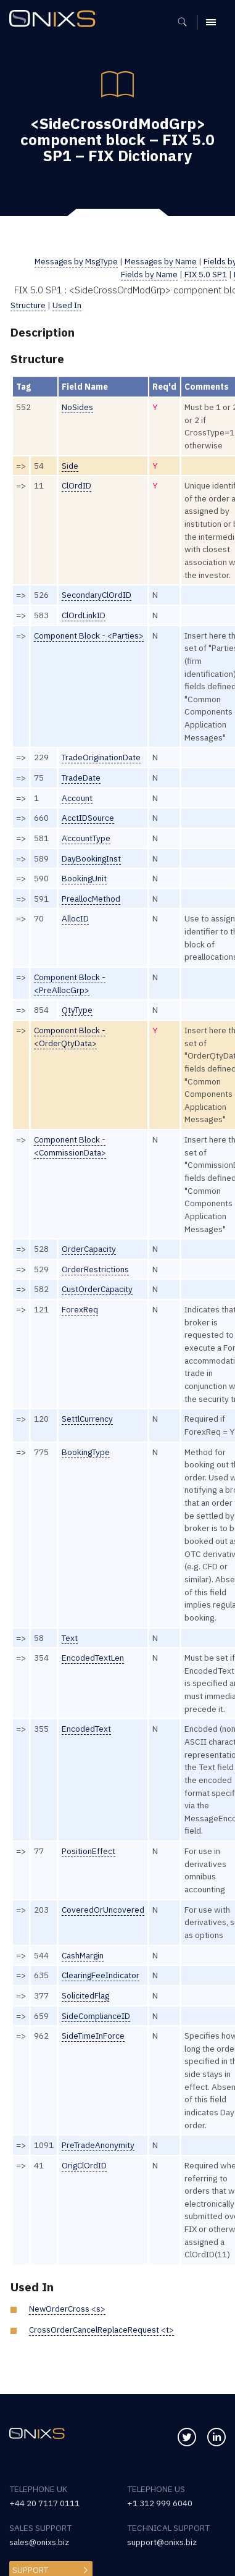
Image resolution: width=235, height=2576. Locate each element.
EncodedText (87, 1728)
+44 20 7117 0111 (44, 2503)
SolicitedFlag (86, 1995)
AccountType (86, 838)
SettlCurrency (87, 1418)
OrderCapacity (89, 1248)
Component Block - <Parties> (89, 635)
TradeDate (81, 777)
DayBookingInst (92, 858)
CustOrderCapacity (98, 1288)
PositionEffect (88, 1850)
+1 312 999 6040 (159, 2503)
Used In (66, 305)
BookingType (86, 1452)
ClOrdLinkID (84, 615)
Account (77, 797)
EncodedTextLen (93, 1657)
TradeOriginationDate (102, 757)
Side (70, 465)
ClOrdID (77, 485)
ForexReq (80, 1309)
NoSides (77, 407)
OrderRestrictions (95, 1269)
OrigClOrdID (85, 2165)
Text (70, 1637)
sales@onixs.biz (39, 2542)
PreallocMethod (91, 898)
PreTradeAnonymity (98, 2144)
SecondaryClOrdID (97, 594)
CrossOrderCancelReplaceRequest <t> (102, 2329)
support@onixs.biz (162, 2542)
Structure (28, 305)
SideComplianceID (96, 2015)
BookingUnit (84, 878)
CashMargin (83, 1955)
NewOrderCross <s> (68, 2308)
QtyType (77, 1009)
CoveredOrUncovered (103, 1909)
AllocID (75, 918)
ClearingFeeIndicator (101, 1975)
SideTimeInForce (93, 2035)
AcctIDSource (88, 817)
